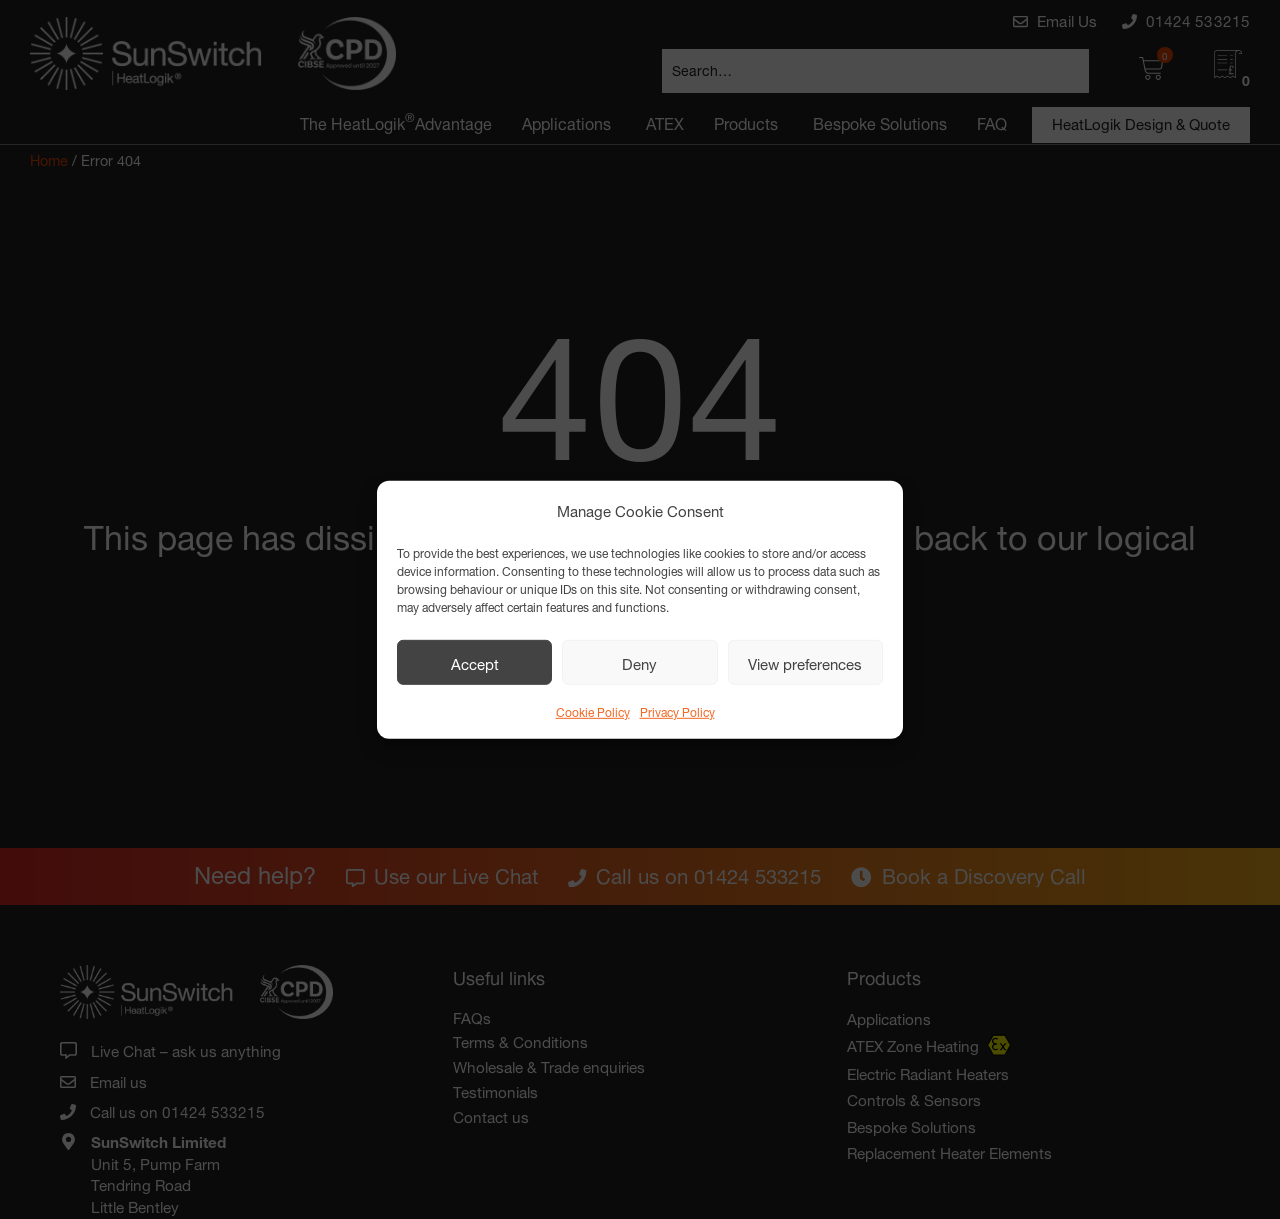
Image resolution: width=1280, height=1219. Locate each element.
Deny (639, 662)
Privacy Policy (677, 710)
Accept (475, 662)
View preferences (805, 662)
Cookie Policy (593, 710)
